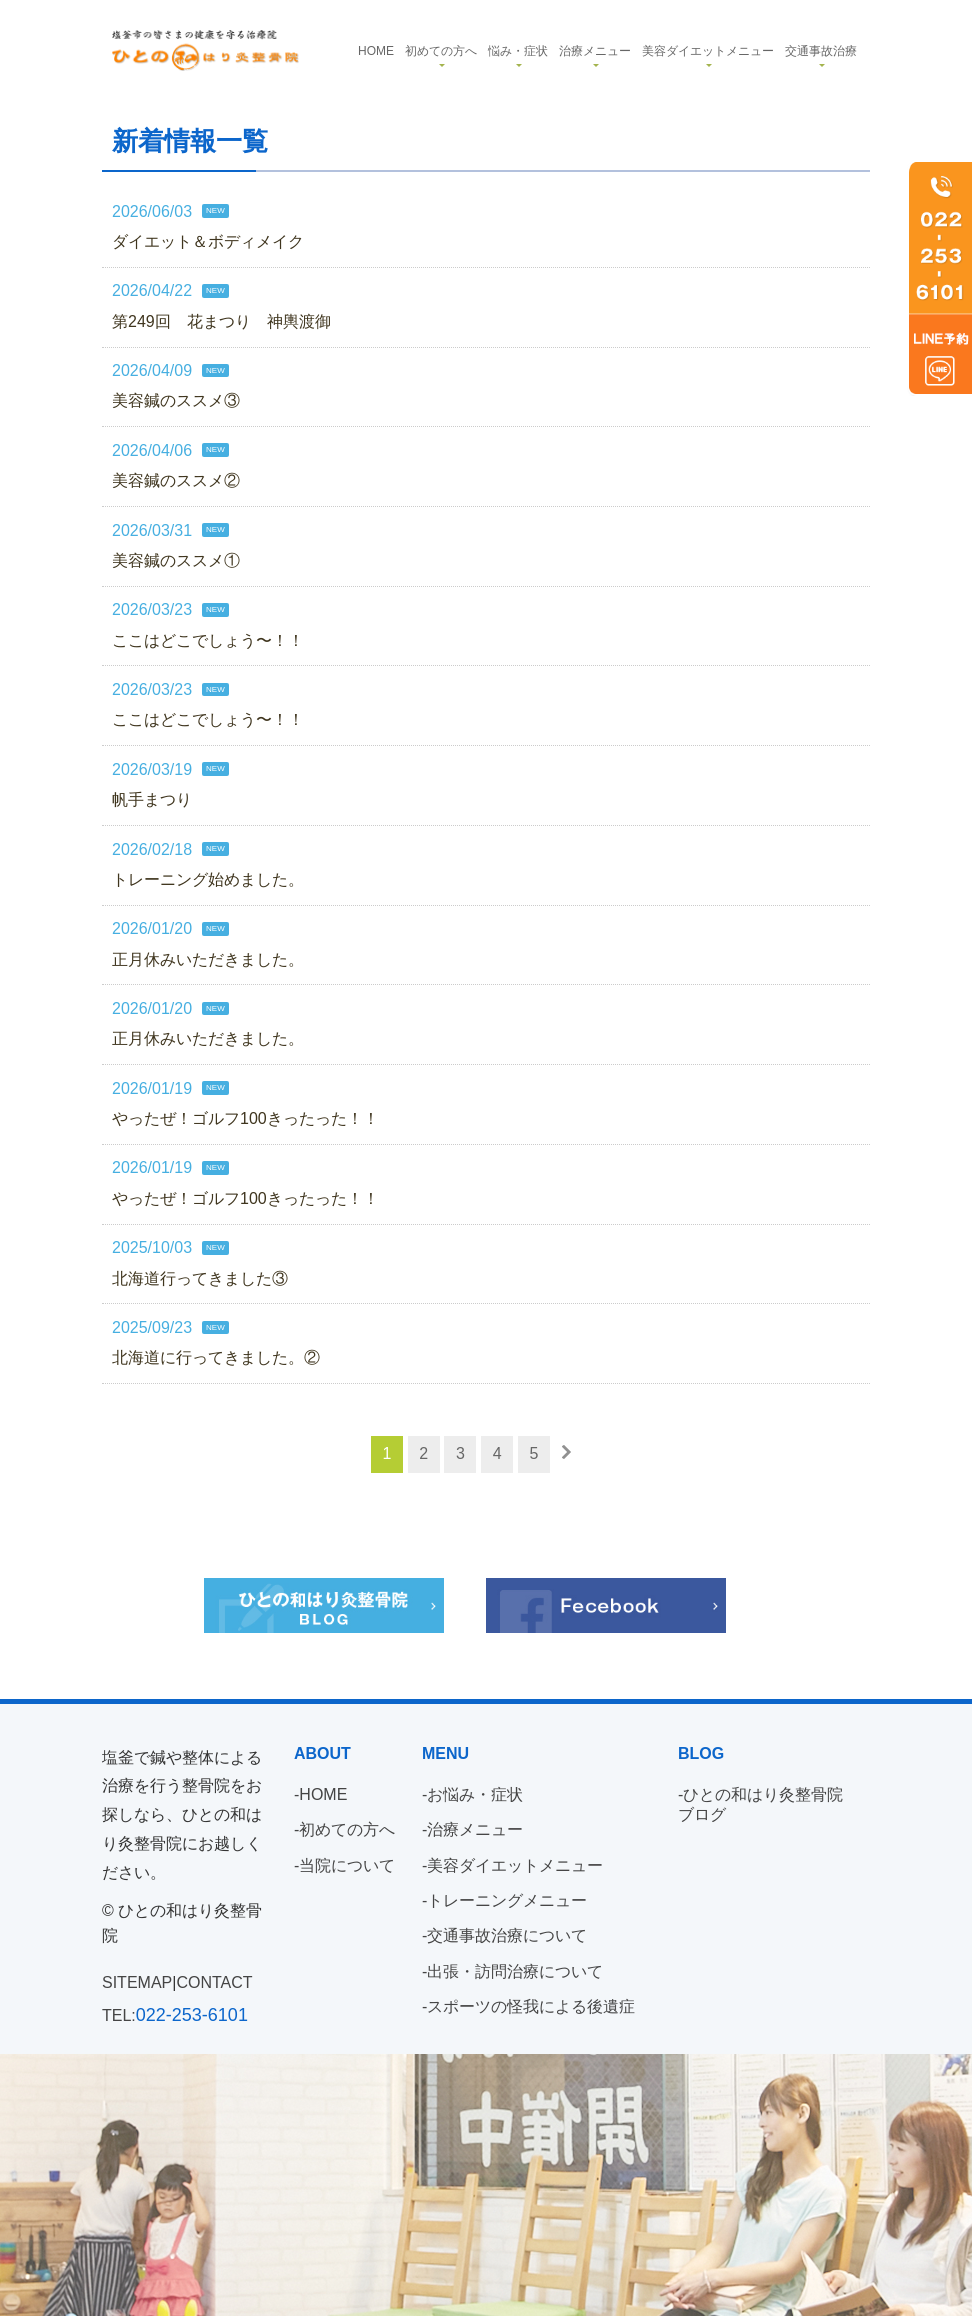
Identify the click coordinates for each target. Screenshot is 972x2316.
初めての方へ (441, 51)
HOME (323, 1794)
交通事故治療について (507, 1935)
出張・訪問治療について (515, 1971)
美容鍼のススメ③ (176, 401)
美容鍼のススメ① (176, 560)
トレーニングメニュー (507, 1900)
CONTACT (214, 1982)
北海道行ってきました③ (200, 1278)
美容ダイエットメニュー (708, 51)
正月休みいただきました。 (208, 959)
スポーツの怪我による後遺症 (531, 2006)
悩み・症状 (518, 51)
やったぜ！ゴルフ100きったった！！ (245, 1118)
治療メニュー (595, 51)
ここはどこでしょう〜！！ (208, 640)
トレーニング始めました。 (208, 879)
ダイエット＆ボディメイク (208, 241)
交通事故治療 (821, 51)
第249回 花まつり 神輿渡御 (221, 321)
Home (376, 51)
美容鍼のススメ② (176, 481)
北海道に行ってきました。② (216, 1358)
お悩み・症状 (475, 1794)
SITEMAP (137, 1982)
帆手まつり (152, 800)
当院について (347, 1865)
